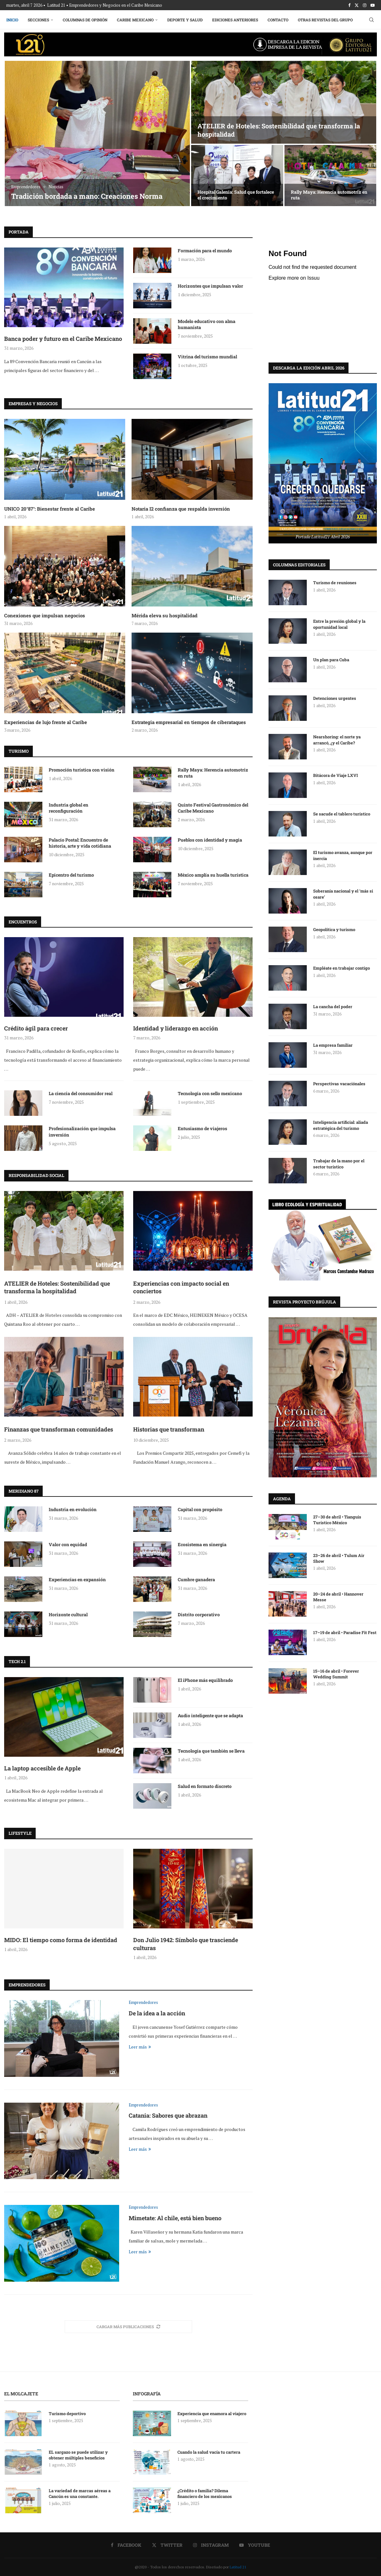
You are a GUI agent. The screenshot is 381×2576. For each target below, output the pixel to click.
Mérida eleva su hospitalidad (165, 615)
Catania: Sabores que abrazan (168, 2115)
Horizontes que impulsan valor (210, 286)
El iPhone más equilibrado (205, 1680)
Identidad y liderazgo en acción (175, 1028)
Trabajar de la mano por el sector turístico (338, 1163)
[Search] (371, 20)
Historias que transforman (168, 1429)
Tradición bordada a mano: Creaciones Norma (86, 196)
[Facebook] (349, 5)
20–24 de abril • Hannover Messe (338, 1596)
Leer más (140, 2047)
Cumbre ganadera (196, 1579)
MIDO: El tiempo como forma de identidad (60, 1940)
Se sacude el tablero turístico (341, 813)
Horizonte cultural (68, 1614)
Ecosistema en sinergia (202, 1544)
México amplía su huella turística (213, 875)
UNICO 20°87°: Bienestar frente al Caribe (49, 509)
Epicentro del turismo (71, 875)
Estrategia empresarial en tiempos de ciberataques (189, 722)
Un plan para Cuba (331, 659)
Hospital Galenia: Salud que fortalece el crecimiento (236, 195)
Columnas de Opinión (85, 19)
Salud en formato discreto (205, 1786)
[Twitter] (357, 5)
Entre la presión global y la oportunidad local (339, 623)
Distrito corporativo (199, 1614)
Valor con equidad (68, 1544)
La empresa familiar (333, 1045)
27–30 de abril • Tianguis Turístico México (337, 1519)
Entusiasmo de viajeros (202, 1128)
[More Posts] (128, 2326)
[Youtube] (372, 5)
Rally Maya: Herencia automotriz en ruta (329, 195)
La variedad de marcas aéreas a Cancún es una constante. (80, 2493)
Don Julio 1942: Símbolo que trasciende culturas (185, 1944)
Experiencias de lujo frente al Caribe (45, 722)
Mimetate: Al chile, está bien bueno (175, 2218)
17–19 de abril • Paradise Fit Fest (345, 1632)
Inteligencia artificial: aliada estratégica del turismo (340, 1124)
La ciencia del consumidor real (80, 1093)
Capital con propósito (200, 1509)
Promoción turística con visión (81, 770)
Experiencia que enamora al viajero (212, 2413)
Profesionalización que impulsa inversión (82, 1131)
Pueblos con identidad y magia (210, 840)
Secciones (38, 19)
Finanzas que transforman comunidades (58, 1429)
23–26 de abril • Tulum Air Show (338, 1558)
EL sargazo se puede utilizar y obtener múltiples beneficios (78, 2455)
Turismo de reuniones (335, 582)
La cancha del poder (332, 1006)
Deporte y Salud (185, 19)
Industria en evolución (73, 1509)
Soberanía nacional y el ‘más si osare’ (343, 893)
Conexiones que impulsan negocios (44, 615)
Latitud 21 (238, 2567)
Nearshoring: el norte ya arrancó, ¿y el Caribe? (337, 739)
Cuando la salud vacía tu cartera (208, 2452)
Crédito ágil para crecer (36, 1028)
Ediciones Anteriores (235, 19)
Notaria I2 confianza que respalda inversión (181, 509)
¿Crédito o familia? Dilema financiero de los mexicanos (204, 2493)
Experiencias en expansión (77, 1579)
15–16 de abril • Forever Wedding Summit (336, 1673)
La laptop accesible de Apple (42, 1768)
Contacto (278, 19)
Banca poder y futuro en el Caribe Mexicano (63, 338)
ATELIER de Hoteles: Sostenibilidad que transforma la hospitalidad (57, 1287)
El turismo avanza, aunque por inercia (342, 855)
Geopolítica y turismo (334, 929)
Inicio (12, 19)
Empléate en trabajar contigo (341, 968)
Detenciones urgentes (334, 698)
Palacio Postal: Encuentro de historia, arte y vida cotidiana (80, 843)
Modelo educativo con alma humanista (206, 324)
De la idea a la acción (157, 2013)
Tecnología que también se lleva (211, 1751)
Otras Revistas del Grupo (325, 19)
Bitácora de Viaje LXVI (335, 775)
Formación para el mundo (205, 251)
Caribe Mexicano (135, 19)
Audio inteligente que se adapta (210, 1715)
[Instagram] (364, 5)
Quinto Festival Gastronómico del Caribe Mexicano (213, 808)
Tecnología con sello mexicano (210, 1093)
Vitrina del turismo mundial (207, 357)
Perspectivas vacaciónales (339, 1083)
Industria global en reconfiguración (68, 808)
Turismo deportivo (67, 2413)
